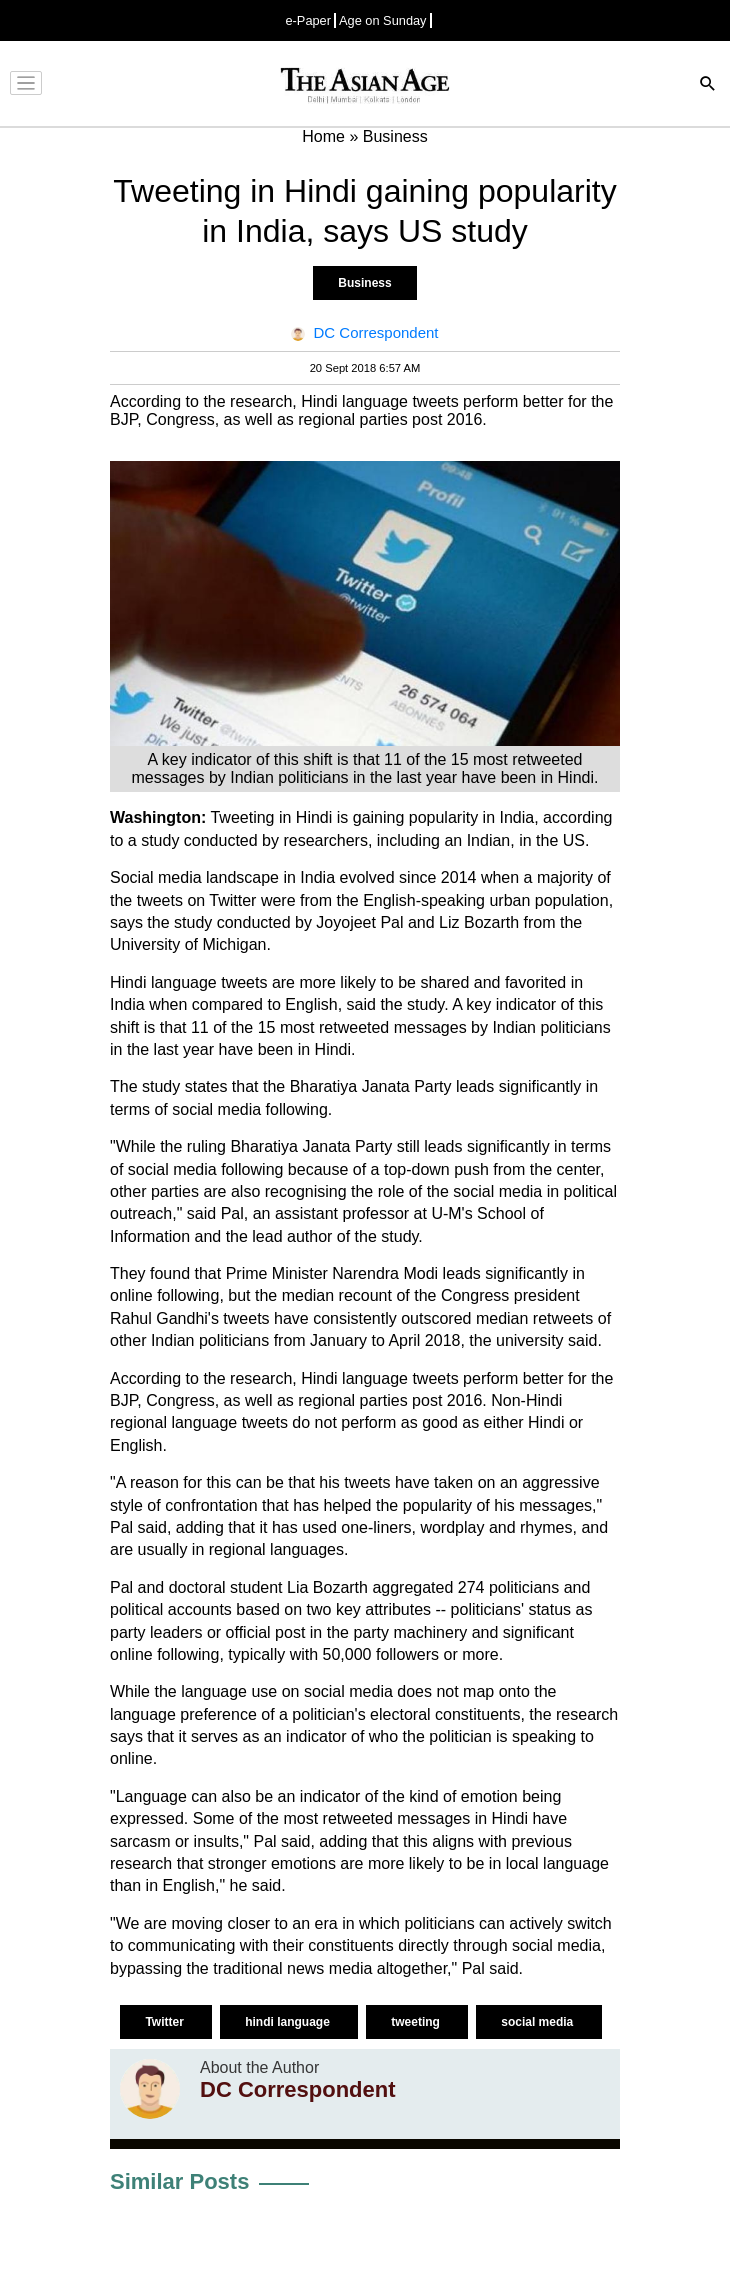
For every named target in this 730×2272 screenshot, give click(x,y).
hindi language (289, 2022)
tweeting (417, 2022)
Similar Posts (179, 2181)
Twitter (166, 2022)
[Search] (708, 85)
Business (364, 283)
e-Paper (308, 20)
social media (538, 2022)
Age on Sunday (383, 20)
